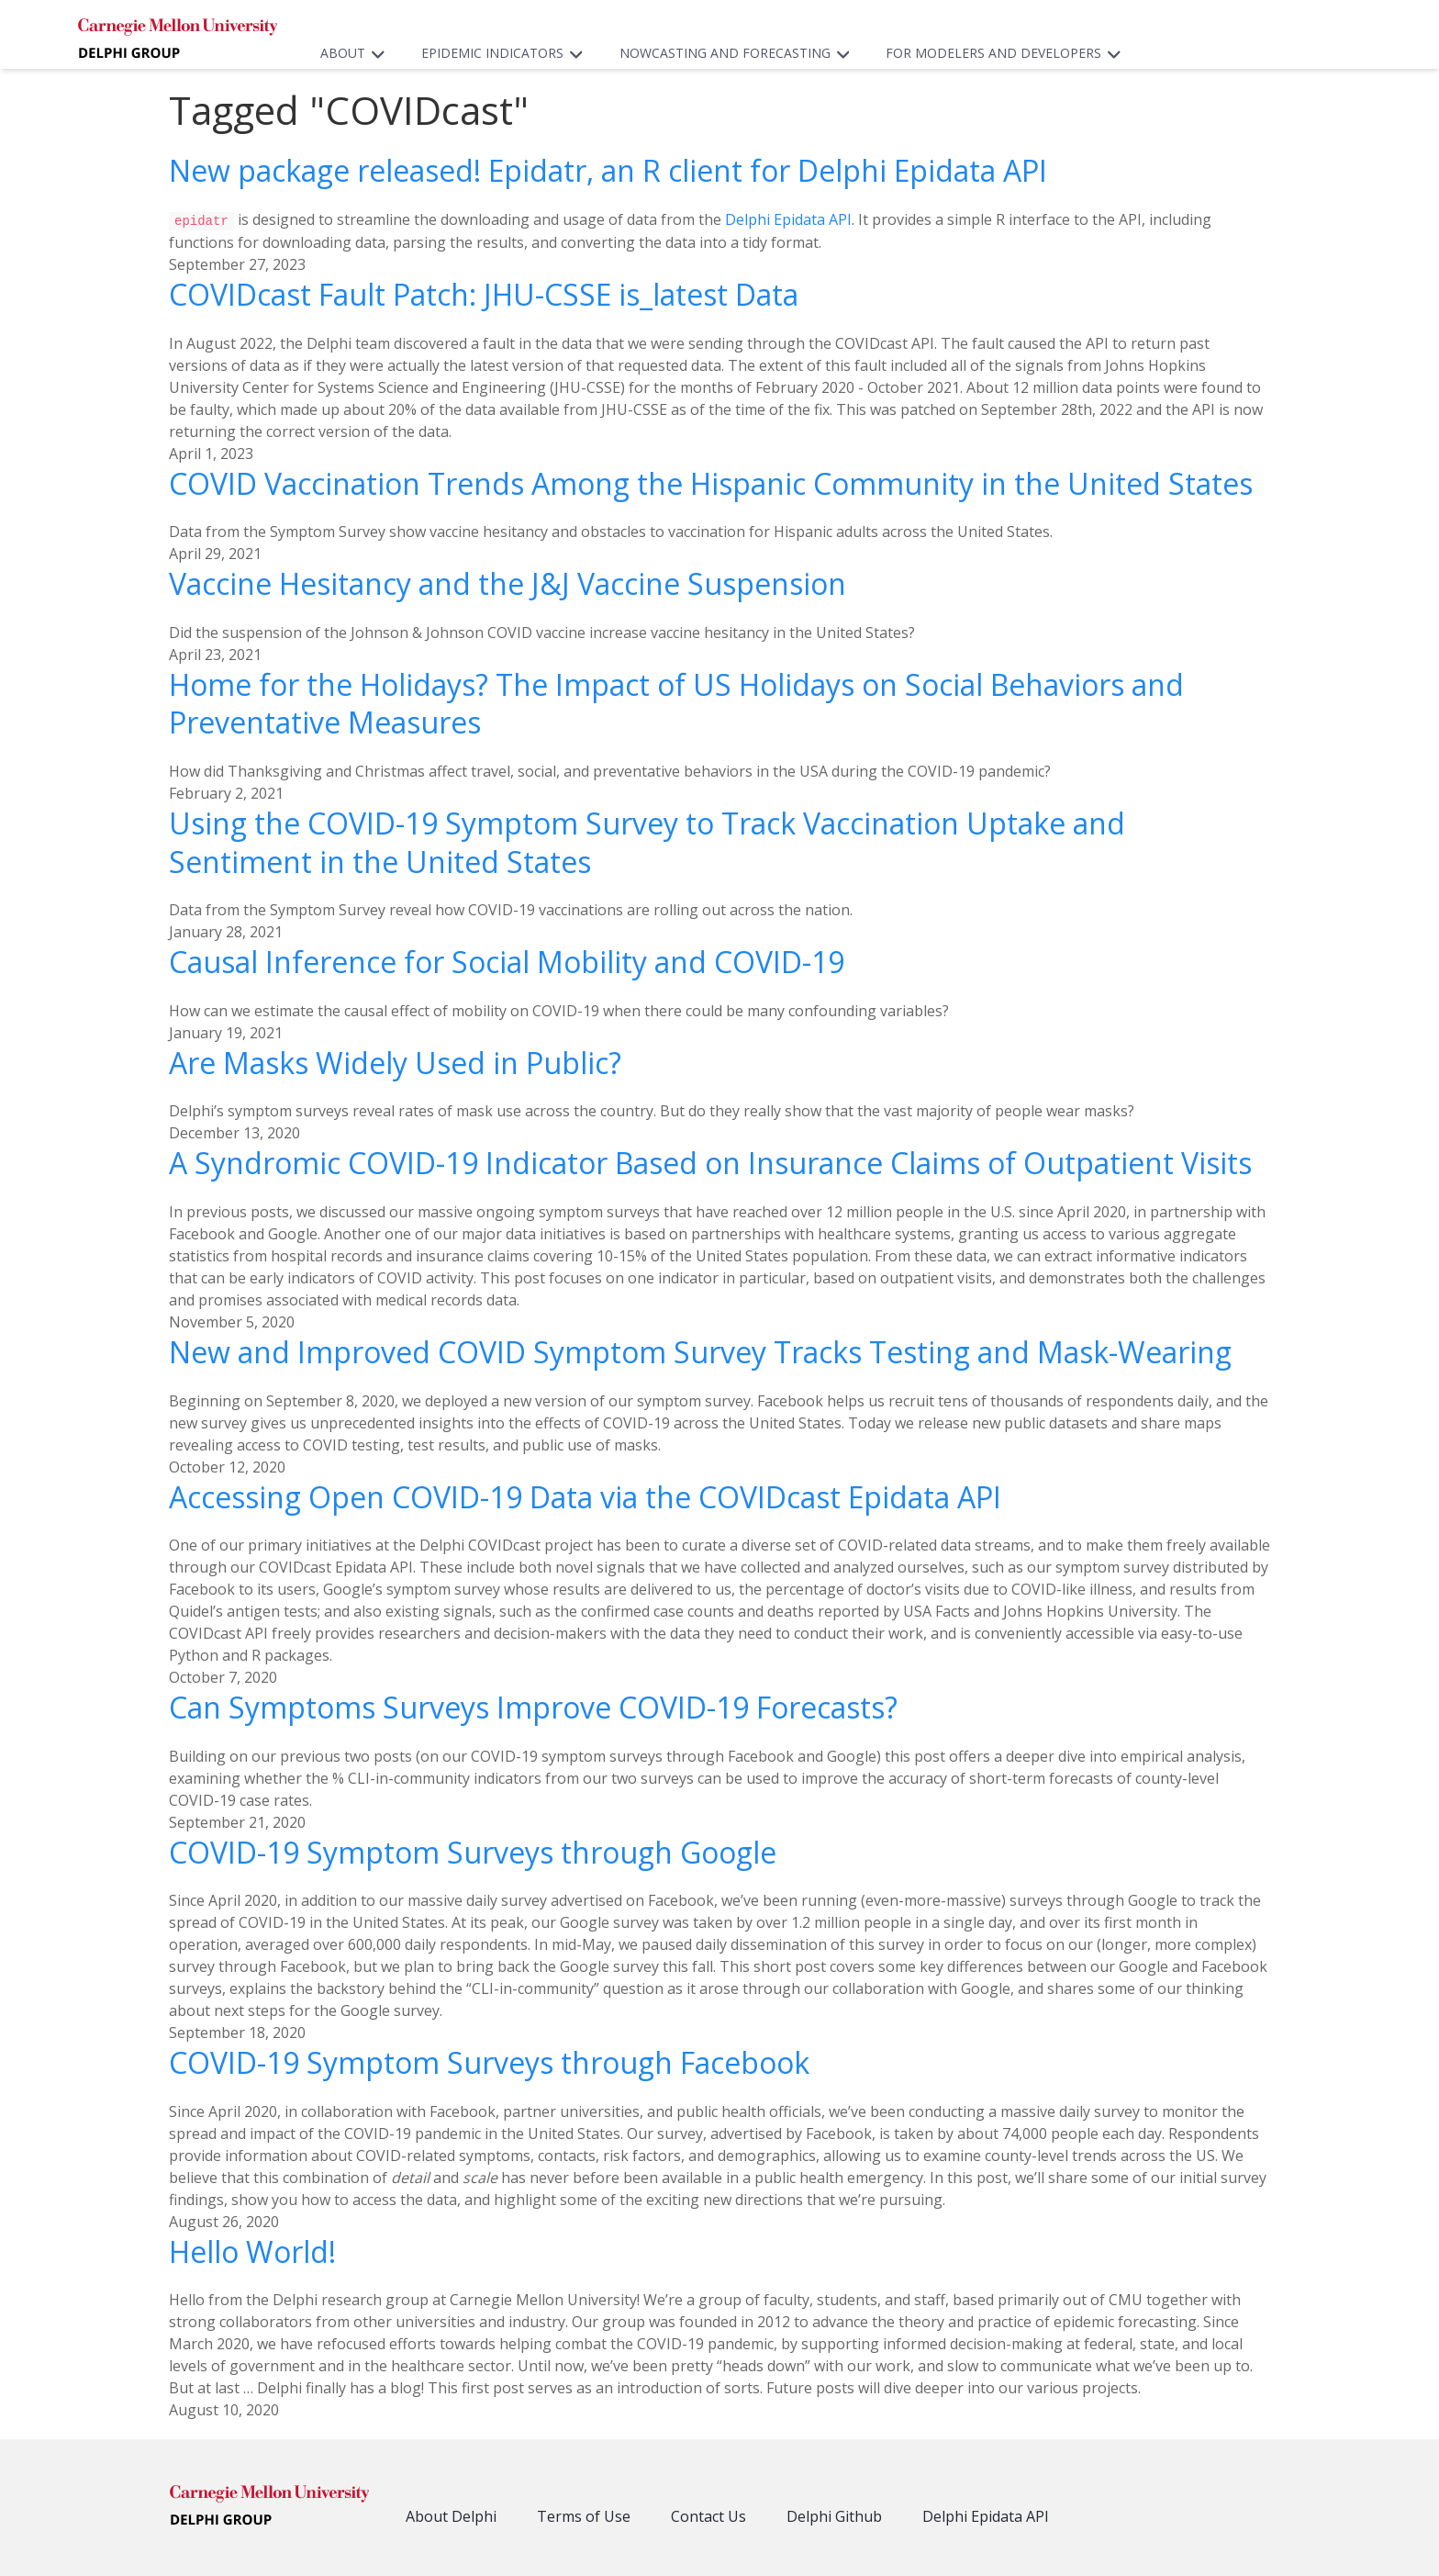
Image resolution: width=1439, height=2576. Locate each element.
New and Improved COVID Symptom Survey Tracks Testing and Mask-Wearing (700, 1351)
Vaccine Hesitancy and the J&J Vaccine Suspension (507, 582)
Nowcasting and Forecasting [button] (739, 52)
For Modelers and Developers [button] (1008, 52)
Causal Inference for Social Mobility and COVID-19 (506, 960)
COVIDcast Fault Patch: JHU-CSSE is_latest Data (483, 293)
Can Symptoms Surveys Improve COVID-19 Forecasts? (533, 1706)
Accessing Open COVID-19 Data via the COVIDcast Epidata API (585, 1496)
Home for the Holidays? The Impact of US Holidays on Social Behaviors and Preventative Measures (676, 703)
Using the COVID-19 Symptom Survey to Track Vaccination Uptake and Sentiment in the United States (647, 841)
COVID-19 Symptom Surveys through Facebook (489, 2061)
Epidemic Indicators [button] (506, 52)
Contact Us (708, 2515)
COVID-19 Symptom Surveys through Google (472, 1851)
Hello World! (252, 2250)
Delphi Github (834, 2515)
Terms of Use (583, 2515)
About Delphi (451, 2515)
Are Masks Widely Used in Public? (395, 1061)
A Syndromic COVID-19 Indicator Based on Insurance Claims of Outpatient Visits (710, 1162)
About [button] (357, 52)
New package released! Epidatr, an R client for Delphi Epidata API (608, 170)
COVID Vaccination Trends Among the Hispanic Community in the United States (711, 482)
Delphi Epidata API (788, 219)
